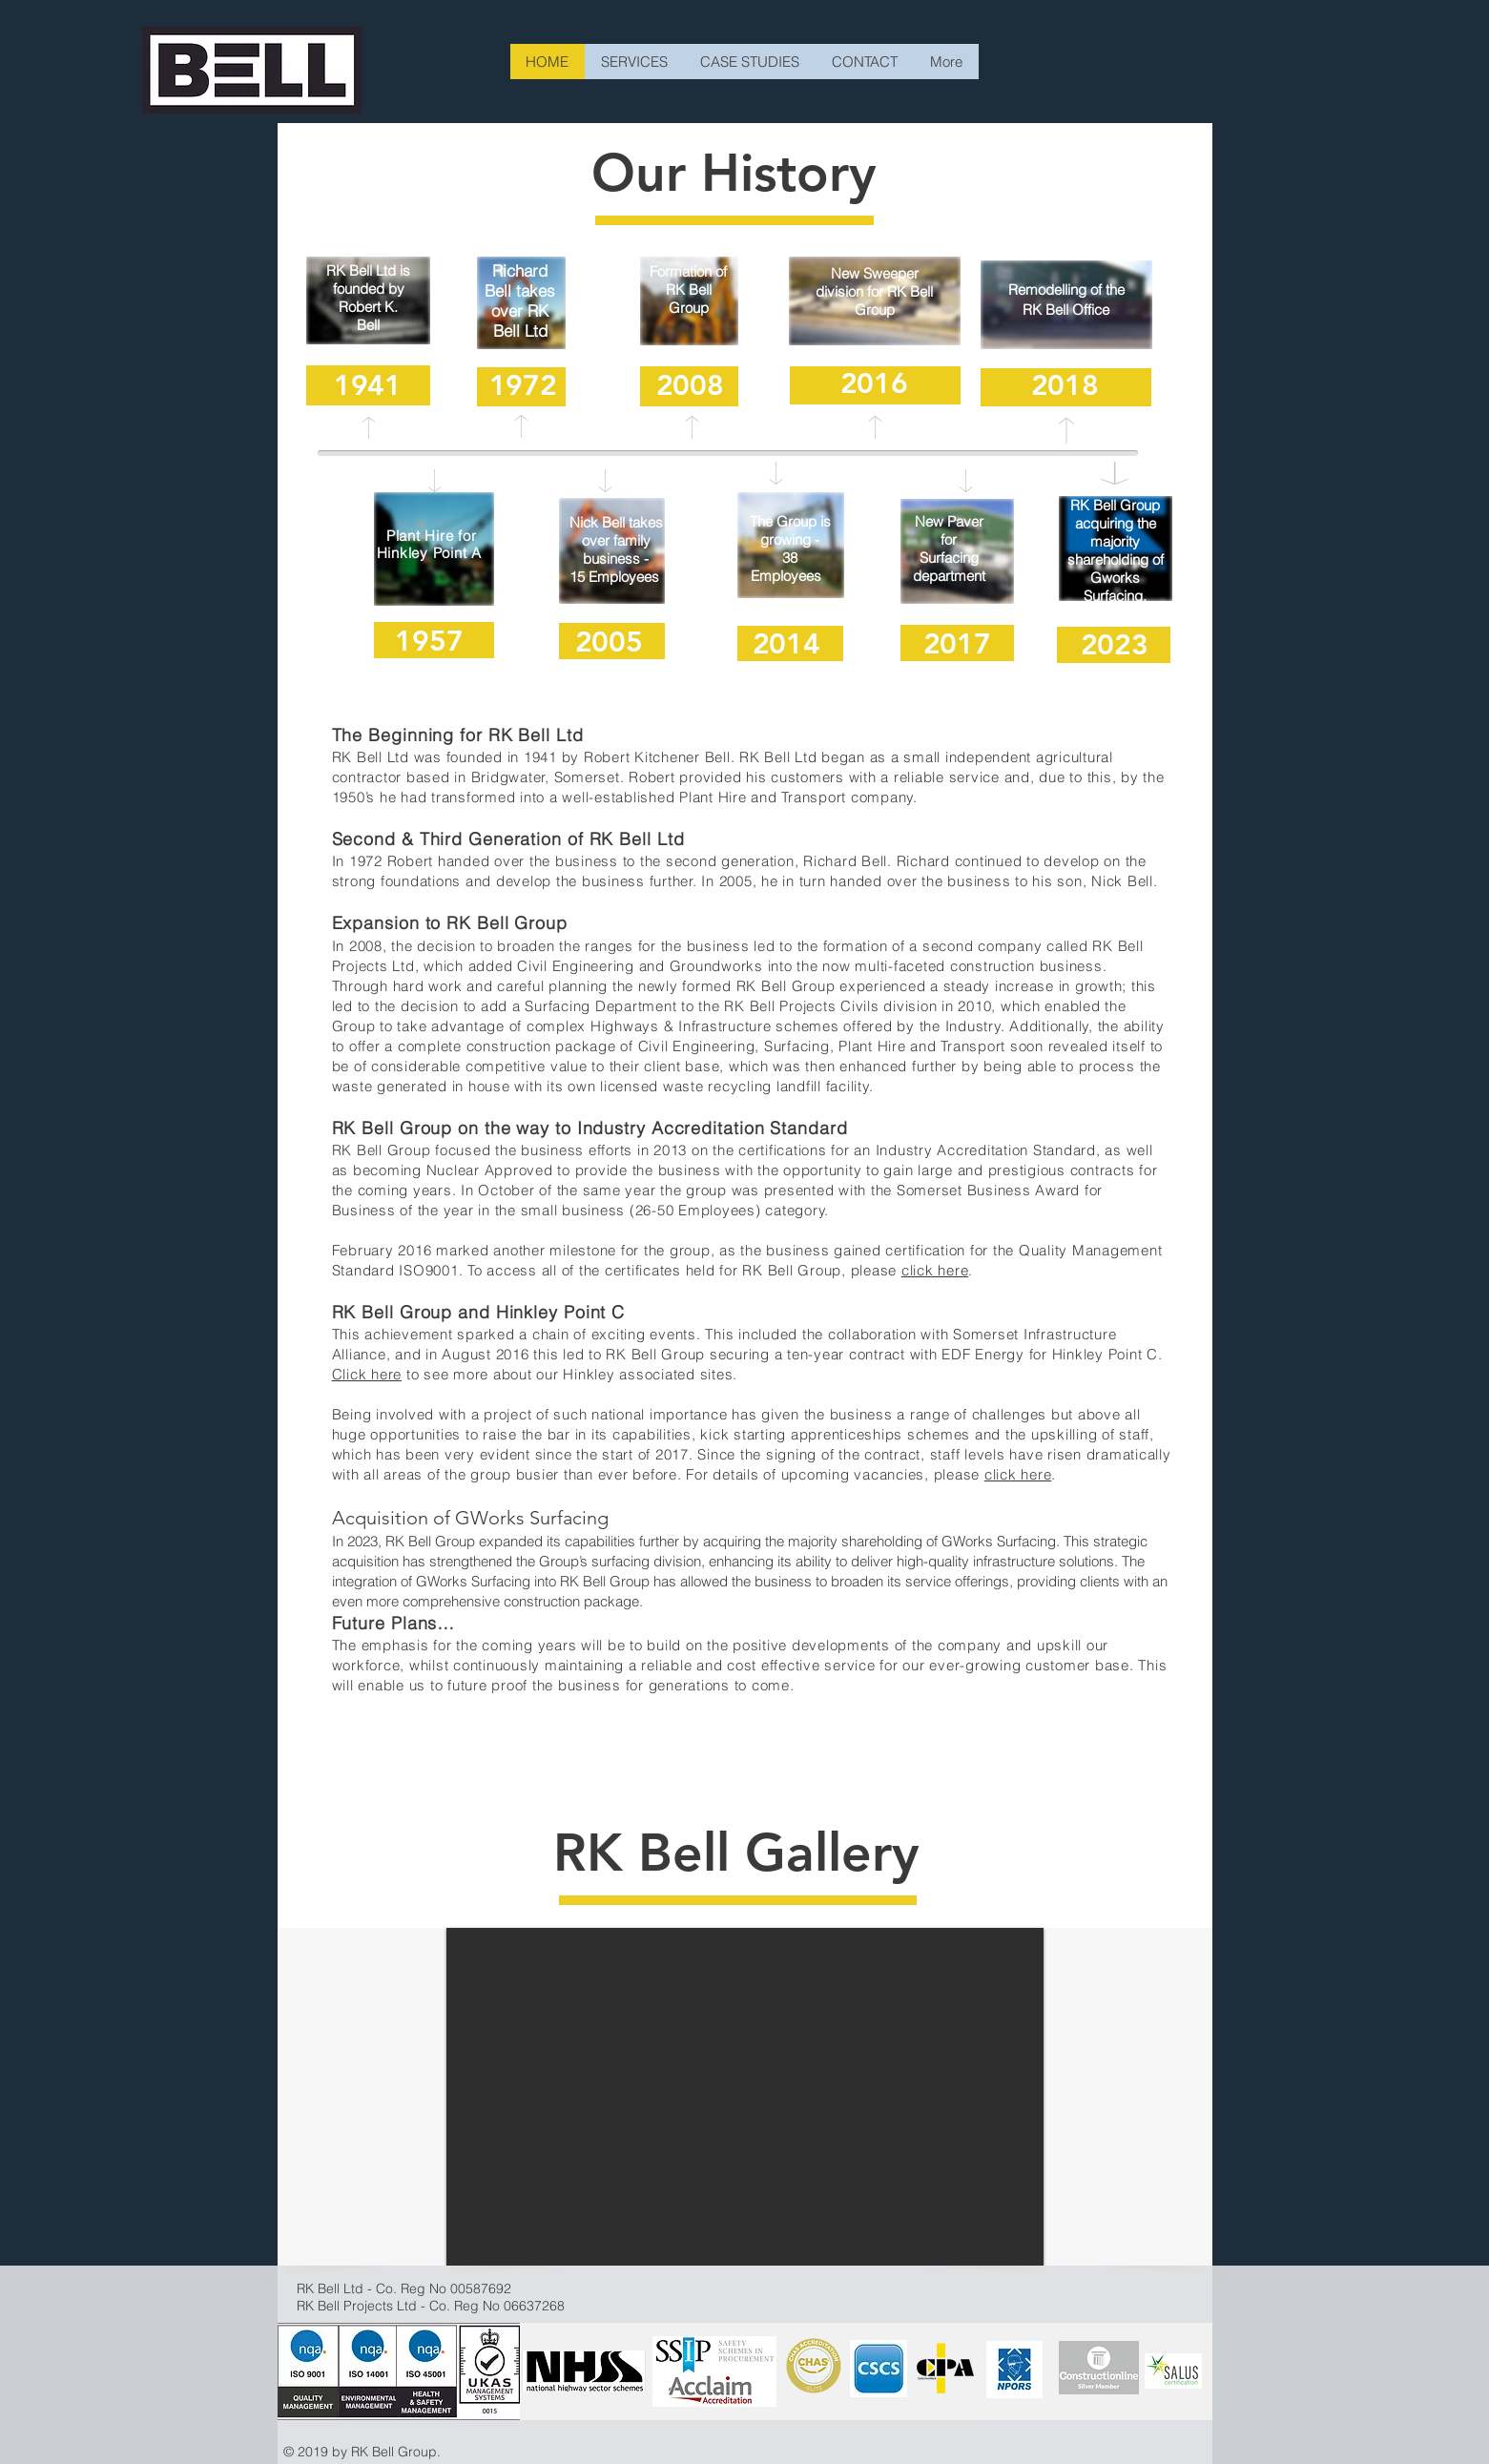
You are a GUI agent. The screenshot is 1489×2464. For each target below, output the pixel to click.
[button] (745, 2097)
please (876, 1270)
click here (935, 1270)
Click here (367, 1374)
